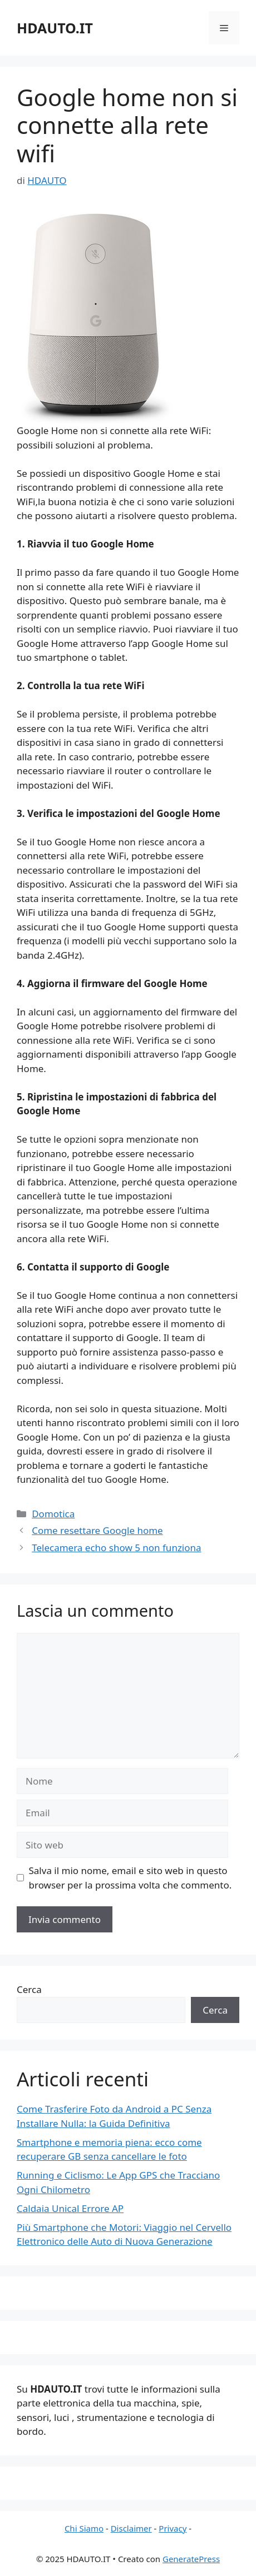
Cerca (29, 1989)
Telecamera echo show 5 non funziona (116, 1547)
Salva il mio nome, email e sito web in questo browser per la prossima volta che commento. (130, 1877)
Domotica (53, 1513)
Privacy (172, 2528)
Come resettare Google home (97, 1530)
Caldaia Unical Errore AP (70, 2208)
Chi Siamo (84, 2528)
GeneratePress (191, 2558)
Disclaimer (131, 2528)
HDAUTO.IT (55, 27)
